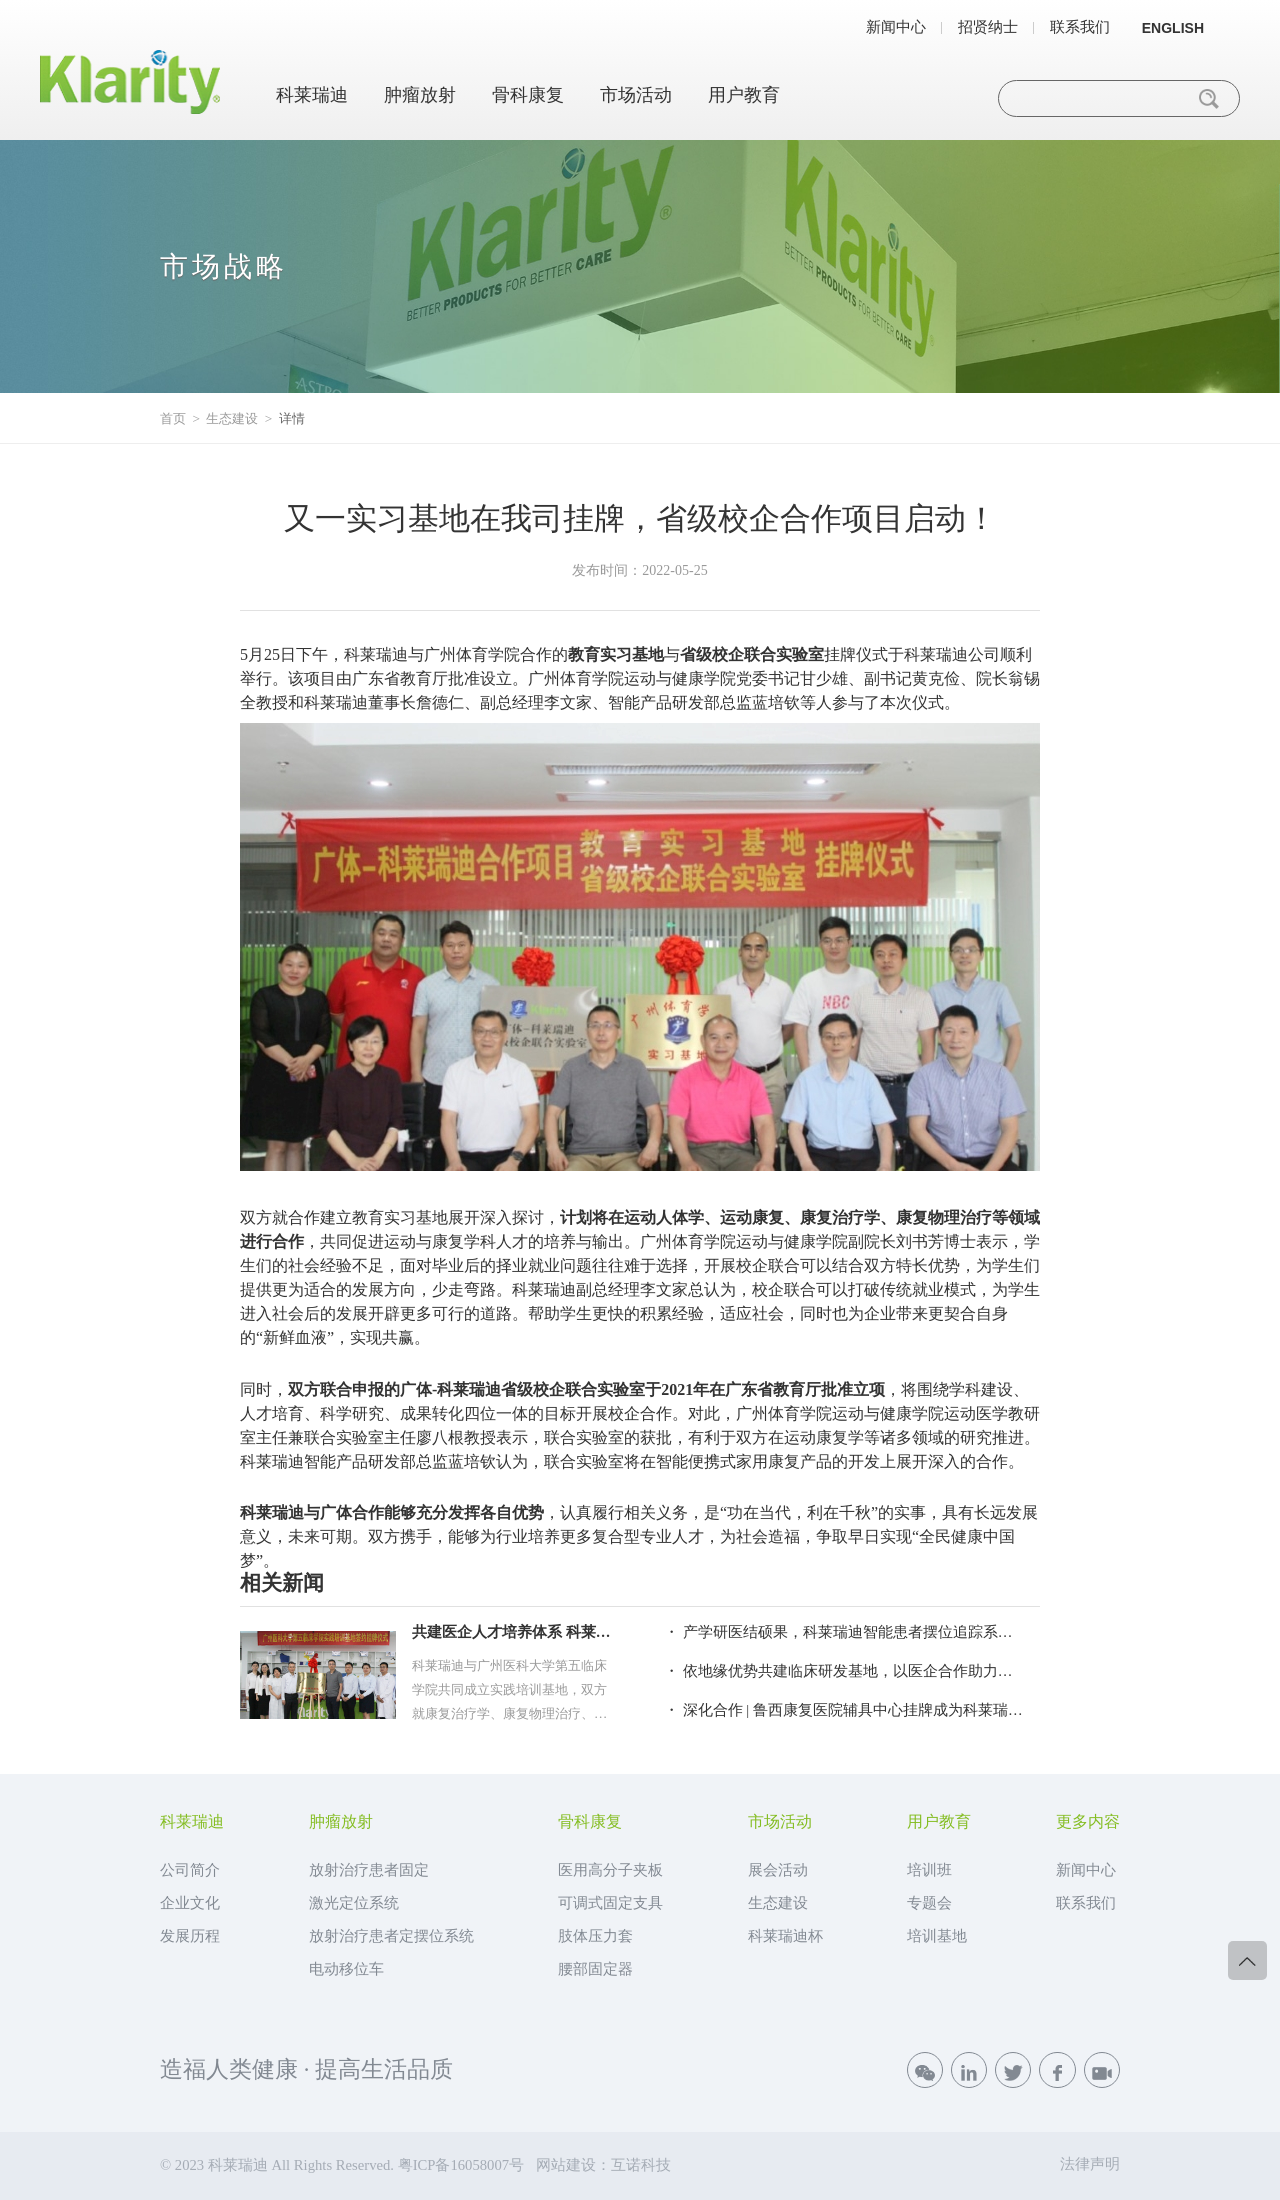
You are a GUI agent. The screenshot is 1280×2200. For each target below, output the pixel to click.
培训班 (929, 1870)
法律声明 (1090, 2164)
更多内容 (1088, 1822)
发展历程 (190, 1936)
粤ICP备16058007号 (461, 2165)
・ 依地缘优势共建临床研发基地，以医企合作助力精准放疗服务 (844, 1671)
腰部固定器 (595, 1969)
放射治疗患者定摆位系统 (391, 1936)
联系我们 (1080, 27)
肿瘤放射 (420, 95)
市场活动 (636, 95)
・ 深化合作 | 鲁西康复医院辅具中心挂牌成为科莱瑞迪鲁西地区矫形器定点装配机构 (844, 1710)
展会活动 (778, 1870)
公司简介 (190, 1870)
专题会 (929, 1903)
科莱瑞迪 (312, 95)
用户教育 (744, 95)
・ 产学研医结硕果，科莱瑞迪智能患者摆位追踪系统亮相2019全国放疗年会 (844, 1632)
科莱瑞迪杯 (785, 1936)
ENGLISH (1173, 28)
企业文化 (190, 1903)
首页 (173, 418)
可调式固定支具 (610, 1903)
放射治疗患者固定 (369, 1870)
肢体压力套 (595, 1936)
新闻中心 (896, 27)
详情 (292, 418)
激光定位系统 (354, 1903)
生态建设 (232, 418)
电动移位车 (346, 1969)
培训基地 (937, 1936)
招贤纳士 (988, 27)
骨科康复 (528, 95)
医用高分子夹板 (610, 1870)
